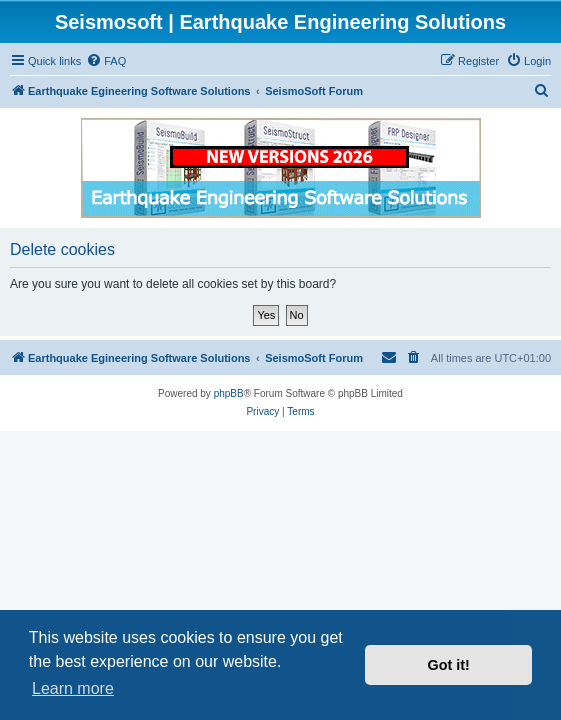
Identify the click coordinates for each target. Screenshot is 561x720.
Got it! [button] (449, 665)
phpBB (229, 393)
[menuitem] (106, 61)
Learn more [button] (73, 688)
